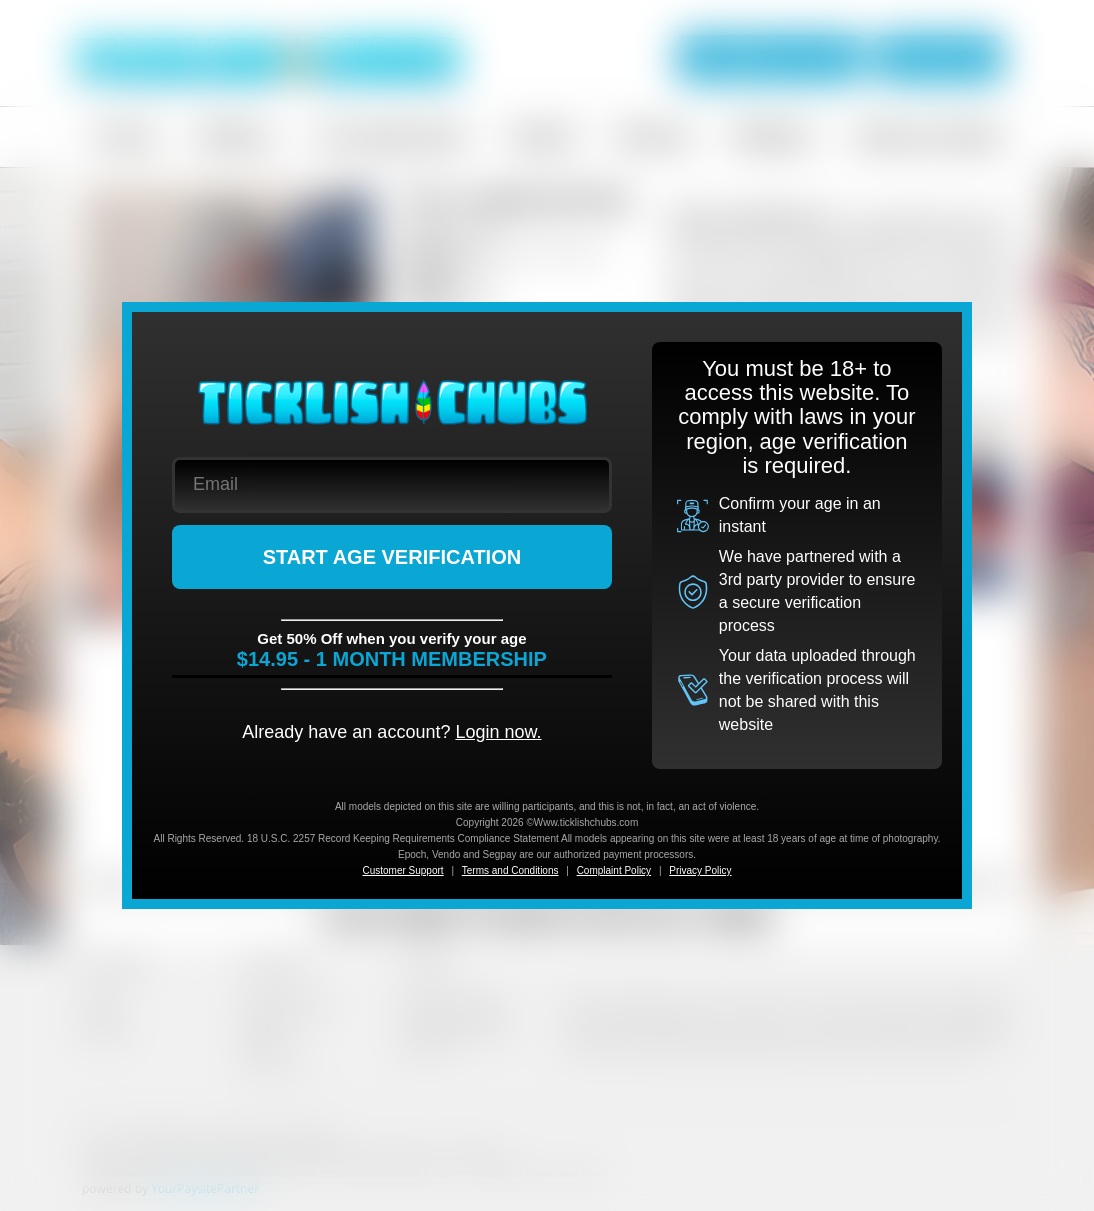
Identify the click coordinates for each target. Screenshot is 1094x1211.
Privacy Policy (700, 870)
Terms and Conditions (510, 870)
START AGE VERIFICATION (392, 557)
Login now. (498, 732)
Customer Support (402, 870)
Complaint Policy (614, 870)
